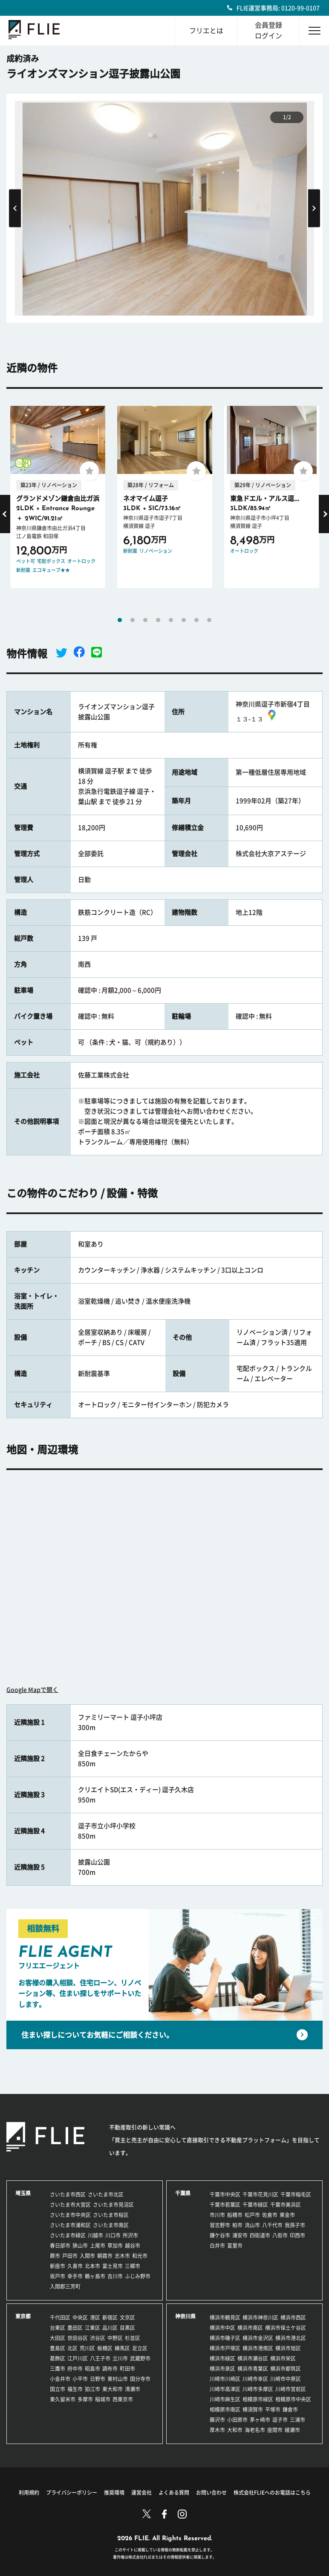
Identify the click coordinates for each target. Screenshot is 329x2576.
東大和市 (112, 2389)
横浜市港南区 (257, 2348)
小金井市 (60, 2378)
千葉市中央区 (225, 2194)
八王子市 (100, 2358)
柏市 (237, 2225)
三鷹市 (57, 2368)
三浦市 (297, 2419)
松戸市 (252, 2214)
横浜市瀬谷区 (252, 2358)
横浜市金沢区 (257, 2338)
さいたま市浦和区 (70, 2225)
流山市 (252, 2225)
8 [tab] (209, 620)
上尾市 (97, 2245)
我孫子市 (295, 2225)
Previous (15, 208)
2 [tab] (132, 620)
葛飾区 (57, 2358)
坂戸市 (57, 2276)
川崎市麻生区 (225, 2399)
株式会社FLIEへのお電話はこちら (272, 2492)
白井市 (217, 2245)
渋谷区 (97, 2338)
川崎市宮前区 (290, 2389)
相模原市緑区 (257, 2399)
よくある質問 (174, 2492)
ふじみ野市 (137, 2276)
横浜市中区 (222, 2327)
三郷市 (132, 2266)
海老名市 (255, 2429)
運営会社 (141, 2492)
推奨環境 (114, 2492)
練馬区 (122, 2348)
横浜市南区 (250, 2327)
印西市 (297, 2235)
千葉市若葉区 (225, 2204)
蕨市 (55, 2255)
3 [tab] (145, 620)
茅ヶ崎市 (260, 2419)
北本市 (92, 2266)
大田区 (57, 2338)
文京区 (127, 2317)
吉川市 (115, 2276)
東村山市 (117, 2378)
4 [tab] (158, 620)
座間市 (275, 2429)
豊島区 (57, 2348)
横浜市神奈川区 (260, 2317)
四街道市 (260, 2235)
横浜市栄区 (283, 2358)
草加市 (115, 2245)
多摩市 (85, 2399)
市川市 (217, 2214)
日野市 (97, 2378)
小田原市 (237, 2419)
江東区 (92, 2327)
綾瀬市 (292, 2429)
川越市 (95, 2235)
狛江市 (92, 2389)
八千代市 (272, 2225)
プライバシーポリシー (71, 2492)
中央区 (80, 2317)
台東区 (57, 2327)
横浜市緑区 (222, 2358)
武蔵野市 (140, 2358)
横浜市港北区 (290, 2338)
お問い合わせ (211, 2492)
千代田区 (60, 2317)
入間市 (87, 2255)
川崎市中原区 (285, 2378)
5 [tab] (171, 620)
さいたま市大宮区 (70, 2204)
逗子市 (280, 2419)
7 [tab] (196, 620)
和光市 (139, 2255)
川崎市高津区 (225, 2389)
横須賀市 (252, 2409)
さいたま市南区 (111, 2225)
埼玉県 (23, 2193)
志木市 (122, 2255)
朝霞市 (105, 2255)
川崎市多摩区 (257, 2389)
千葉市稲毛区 (295, 2194)
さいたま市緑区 (68, 2235)
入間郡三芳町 (65, 2286)
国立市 (57, 2389)
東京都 (23, 2316)
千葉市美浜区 (285, 2204)
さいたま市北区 (106, 2194)
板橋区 (105, 2348)
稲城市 (102, 2399)
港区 (95, 2317)
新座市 (57, 2266)
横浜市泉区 (222, 2368)
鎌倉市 (290, 2409)
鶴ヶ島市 (95, 2276)
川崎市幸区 (255, 2378)
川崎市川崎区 (225, 2378)
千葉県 (182, 2193)
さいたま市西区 (68, 2194)
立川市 (120, 2358)
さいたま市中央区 (70, 2214)
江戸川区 (77, 2358)
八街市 (280, 2235)
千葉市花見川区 (260, 2194)
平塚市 (272, 2409)
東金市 (287, 2214)
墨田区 (75, 2327)
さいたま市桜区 (111, 2214)
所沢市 (130, 2235)
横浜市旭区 (288, 2348)
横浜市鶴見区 (225, 2317)
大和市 (234, 2429)
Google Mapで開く (32, 1690)
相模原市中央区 (293, 2399)
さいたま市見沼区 (113, 2204)
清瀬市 (132, 2389)
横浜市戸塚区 (225, 2348)
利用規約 (29, 2492)
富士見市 (112, 2266)
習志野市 (220, 2225)
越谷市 (132, 2245)
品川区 (110, 2327)
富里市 (234, 2245)
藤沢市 (217, 2419)
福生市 (75, 2389)
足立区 (139, 2348)
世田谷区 (77, 2338)
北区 (72, 2348)
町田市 (127, 2368)
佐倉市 (269, 2214)
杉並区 (132, 2338)
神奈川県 (185, 2316)
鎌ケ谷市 (220, 2235)
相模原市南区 (225, 2409)
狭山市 (80, 2245)
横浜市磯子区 (225, 2338)
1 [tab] (120, 620)
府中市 (75, 2368)
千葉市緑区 (255, 2204)
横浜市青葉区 (252, 2368)
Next (314, 208)
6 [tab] (184, 620)
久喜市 (75, 2266)
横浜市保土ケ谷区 (285, 2327)
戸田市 (70, 2255)
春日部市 (60, 2245)
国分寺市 (140, 2378)
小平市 (80, 2378)
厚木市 (217, 2429)
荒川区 (87, 2348)
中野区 (115, 2338)
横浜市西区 (293, 2317)
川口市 (113, 2235)
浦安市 (240, 2235)
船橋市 (234, 2214)
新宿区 (110, 2317)
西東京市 (123, 2399)
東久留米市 (62, 2399)
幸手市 (75, 2276)
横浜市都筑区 (285, 2368)
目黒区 (127, 2327)
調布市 (110, 2368)
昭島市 (92, 2368)
